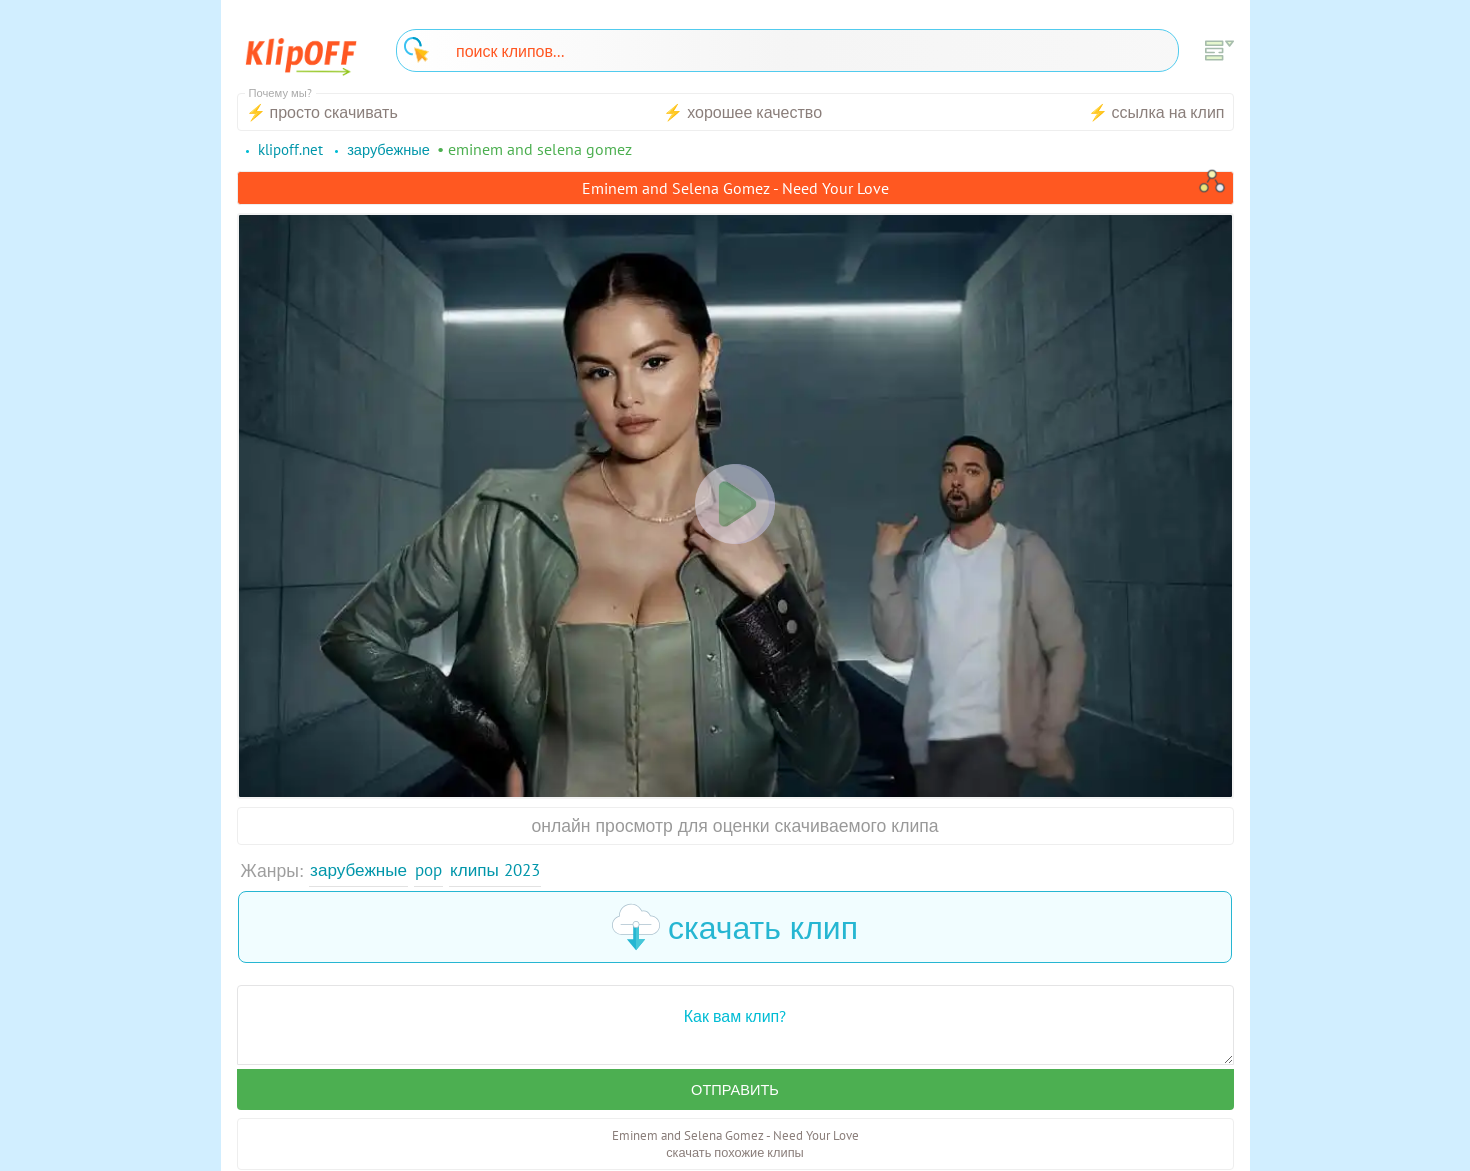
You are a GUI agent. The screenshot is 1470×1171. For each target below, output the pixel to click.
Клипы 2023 (503, 870)
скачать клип (735, 928)
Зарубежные (360, 870)
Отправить (735, 1091)
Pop (433, 870)
